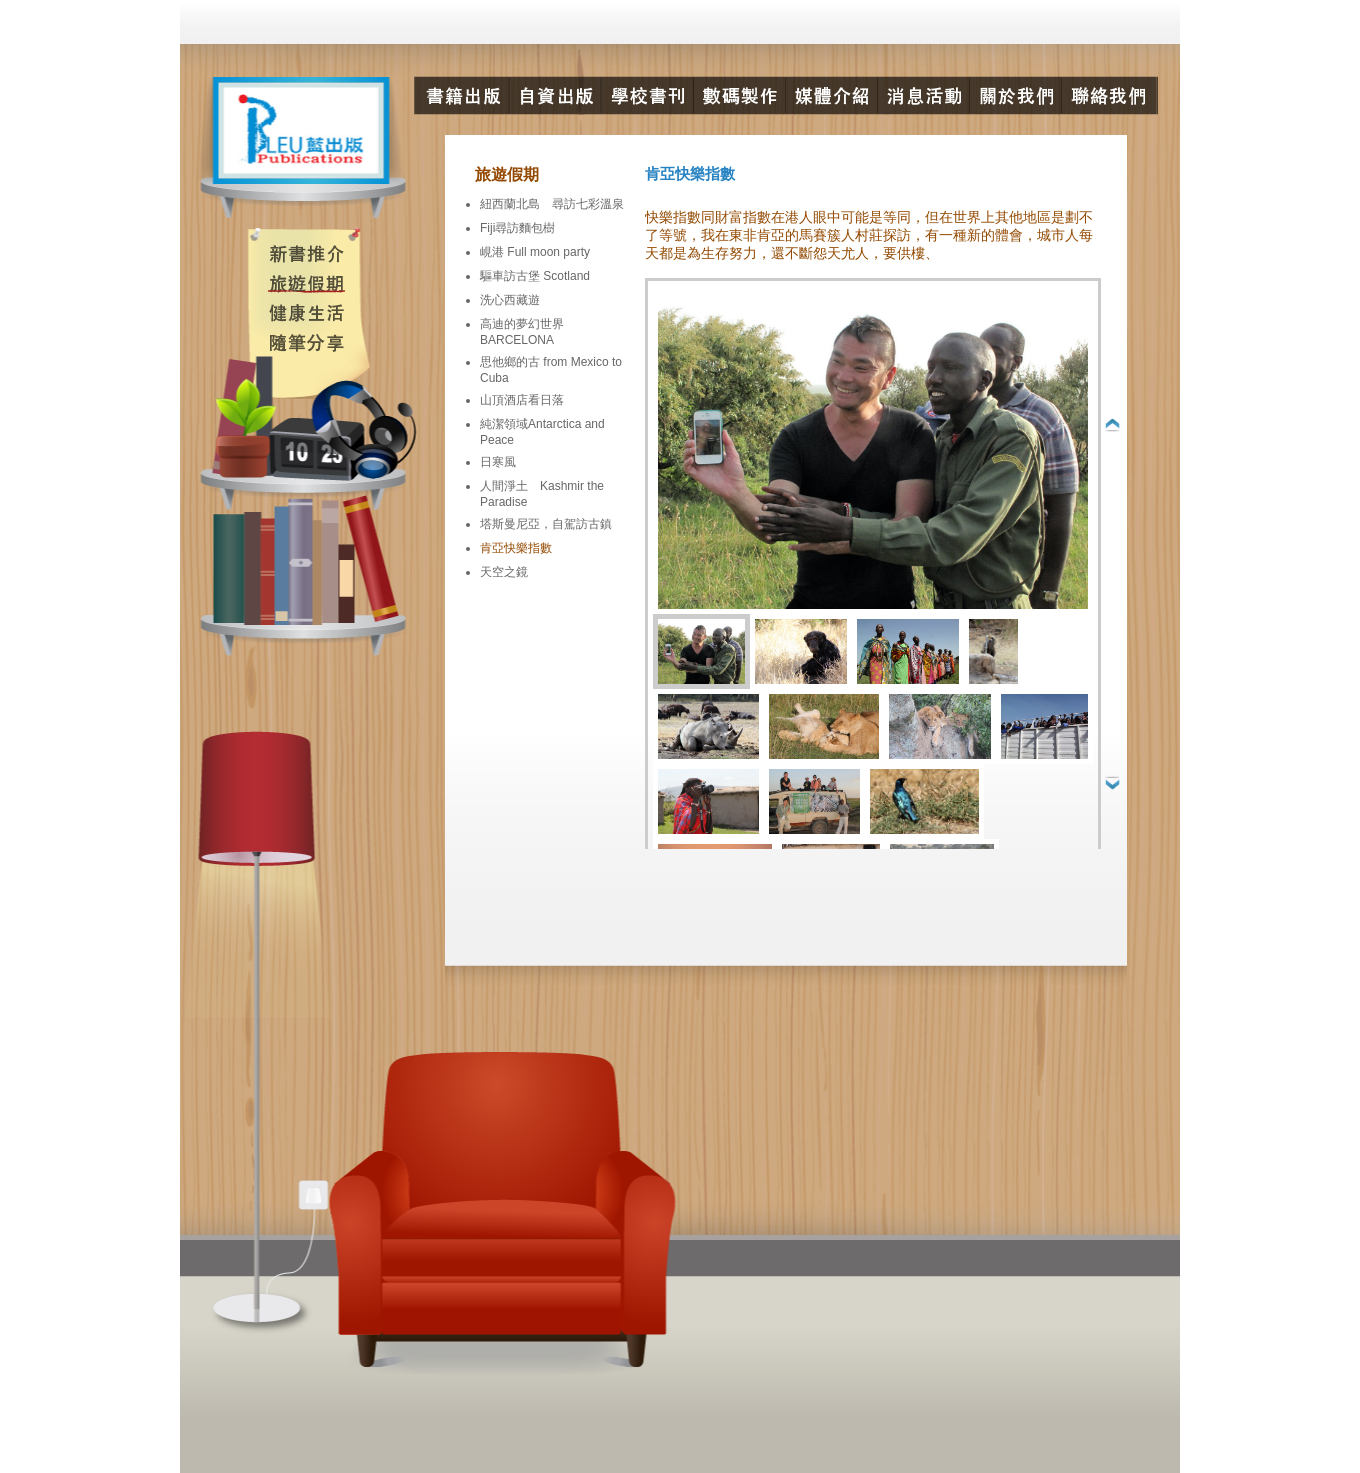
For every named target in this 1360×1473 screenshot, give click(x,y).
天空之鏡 (504, 572)
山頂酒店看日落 (522, 400)
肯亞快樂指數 (516, 548)
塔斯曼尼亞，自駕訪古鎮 (546, 524)
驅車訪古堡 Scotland (535, 276)
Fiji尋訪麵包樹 (517, 228)
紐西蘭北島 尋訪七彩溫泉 (552, 204)
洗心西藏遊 (510, 300)
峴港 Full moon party (535, 252)
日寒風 (498, 462)
